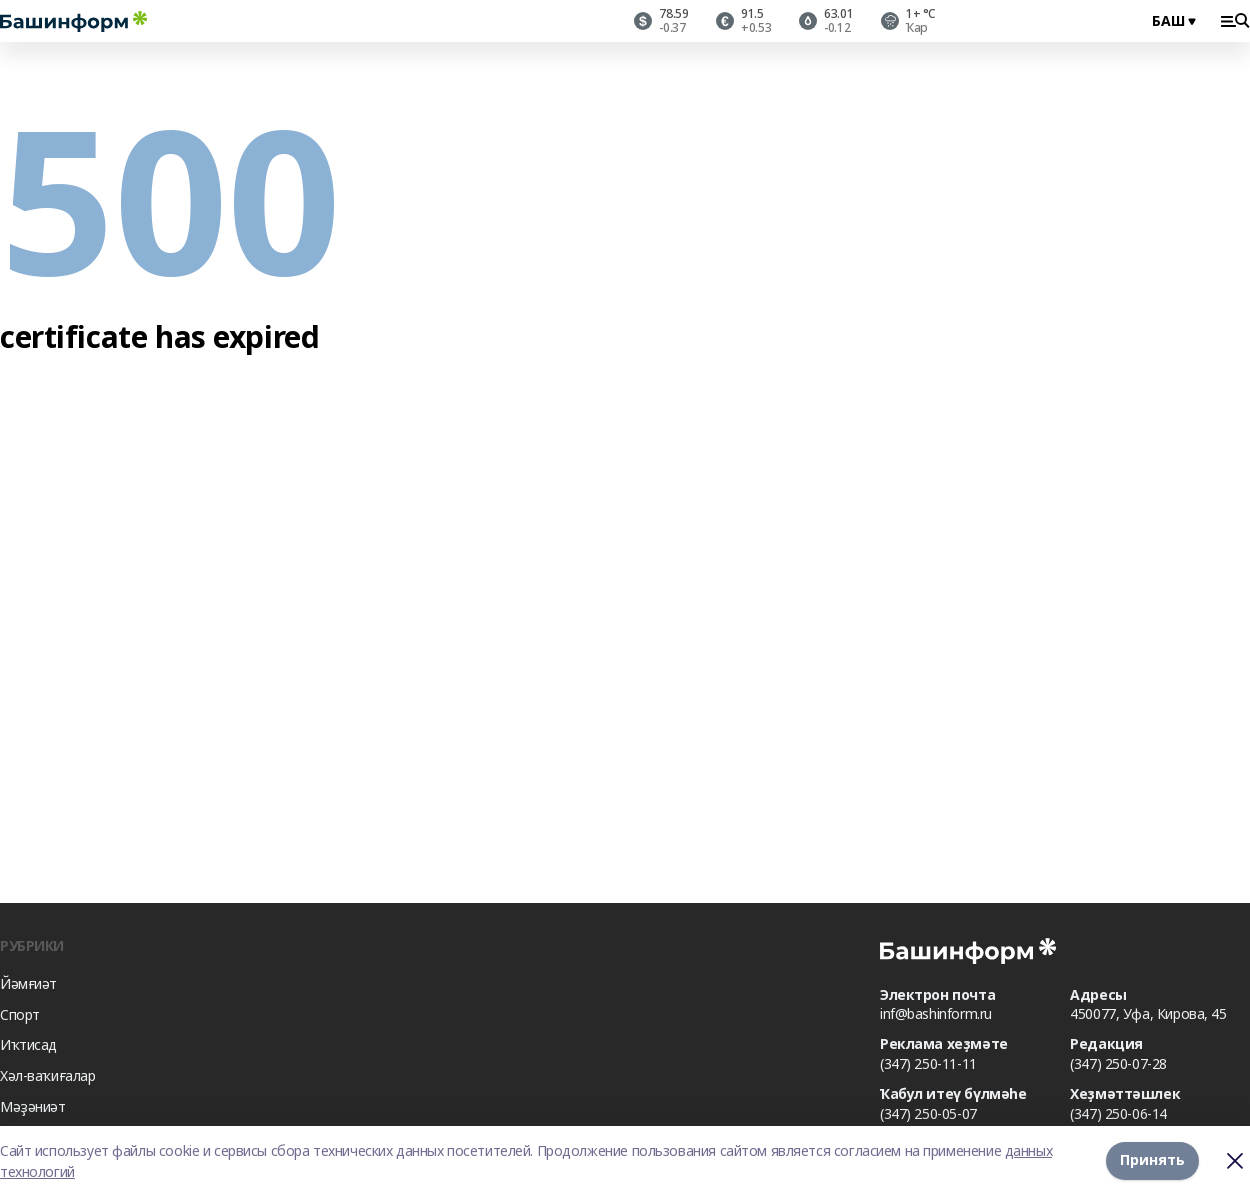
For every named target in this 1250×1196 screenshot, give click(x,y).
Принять (1152, 1160)
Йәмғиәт (28, 983)
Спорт (20, 1014)
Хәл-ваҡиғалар (48, 1075)
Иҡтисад (28, 1044)
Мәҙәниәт (33, 1106)
